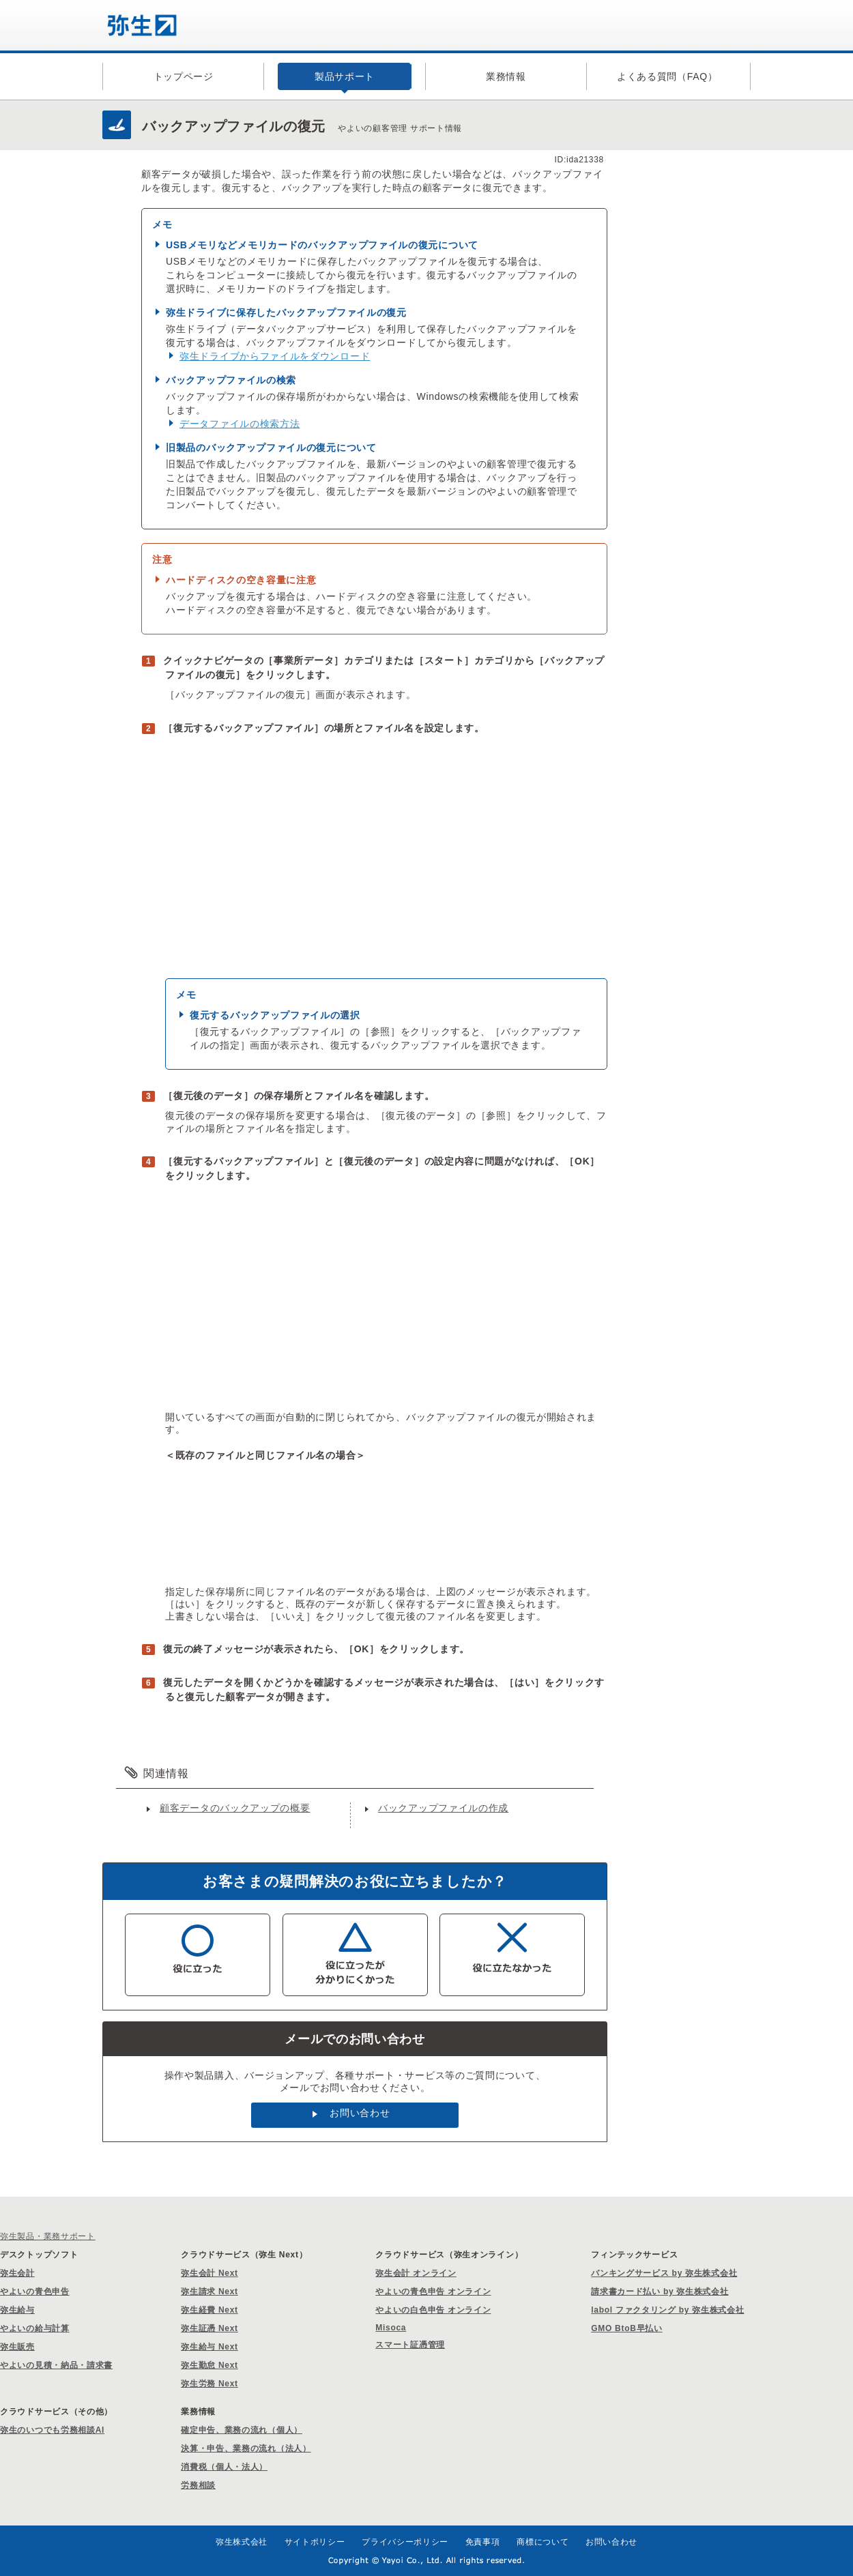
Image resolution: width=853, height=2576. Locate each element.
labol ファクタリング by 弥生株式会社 (667, 2310)
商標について (542, 2542)
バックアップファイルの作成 (443, 1807)
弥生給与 (17, 2310)
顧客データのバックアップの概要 (235, 1807)
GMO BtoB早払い (626, 2328)
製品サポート (345, 76)
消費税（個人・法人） (224, 2467)
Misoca (390, 2327)
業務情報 (506, 76)
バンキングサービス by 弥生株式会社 (664, 2273)
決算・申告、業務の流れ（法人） (246, 2448)
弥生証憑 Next (209, 2328)
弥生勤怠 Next (209, 2365)
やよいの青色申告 (35, 2291)
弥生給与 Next (209, 2347)
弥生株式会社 (242, 2542)
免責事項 (482, 2542)
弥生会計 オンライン (415, 2273)
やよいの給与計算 (35, 2328)
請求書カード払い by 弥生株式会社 (659, 2291)
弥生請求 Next (209, 2291)
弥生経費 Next (209, 2310)
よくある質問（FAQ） (667, 76)
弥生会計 (17, 2273)
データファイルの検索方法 (239, 423)
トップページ (184, 76)
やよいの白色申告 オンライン (433, 2310)
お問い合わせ (360, 2112)
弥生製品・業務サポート (48, 2236)
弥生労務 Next (209, 2383)
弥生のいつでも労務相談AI (52, 2430)
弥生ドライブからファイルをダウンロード (274, 356)
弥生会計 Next (209, 2273)
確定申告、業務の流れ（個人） (241, 2430)
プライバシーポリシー (405, 2542)
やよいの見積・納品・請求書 (56, 2365)
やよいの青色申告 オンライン (433, 2291)
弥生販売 (17, 2347)
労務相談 (198, 2485)
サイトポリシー (315, 2542)
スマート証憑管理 (410, 2345)
